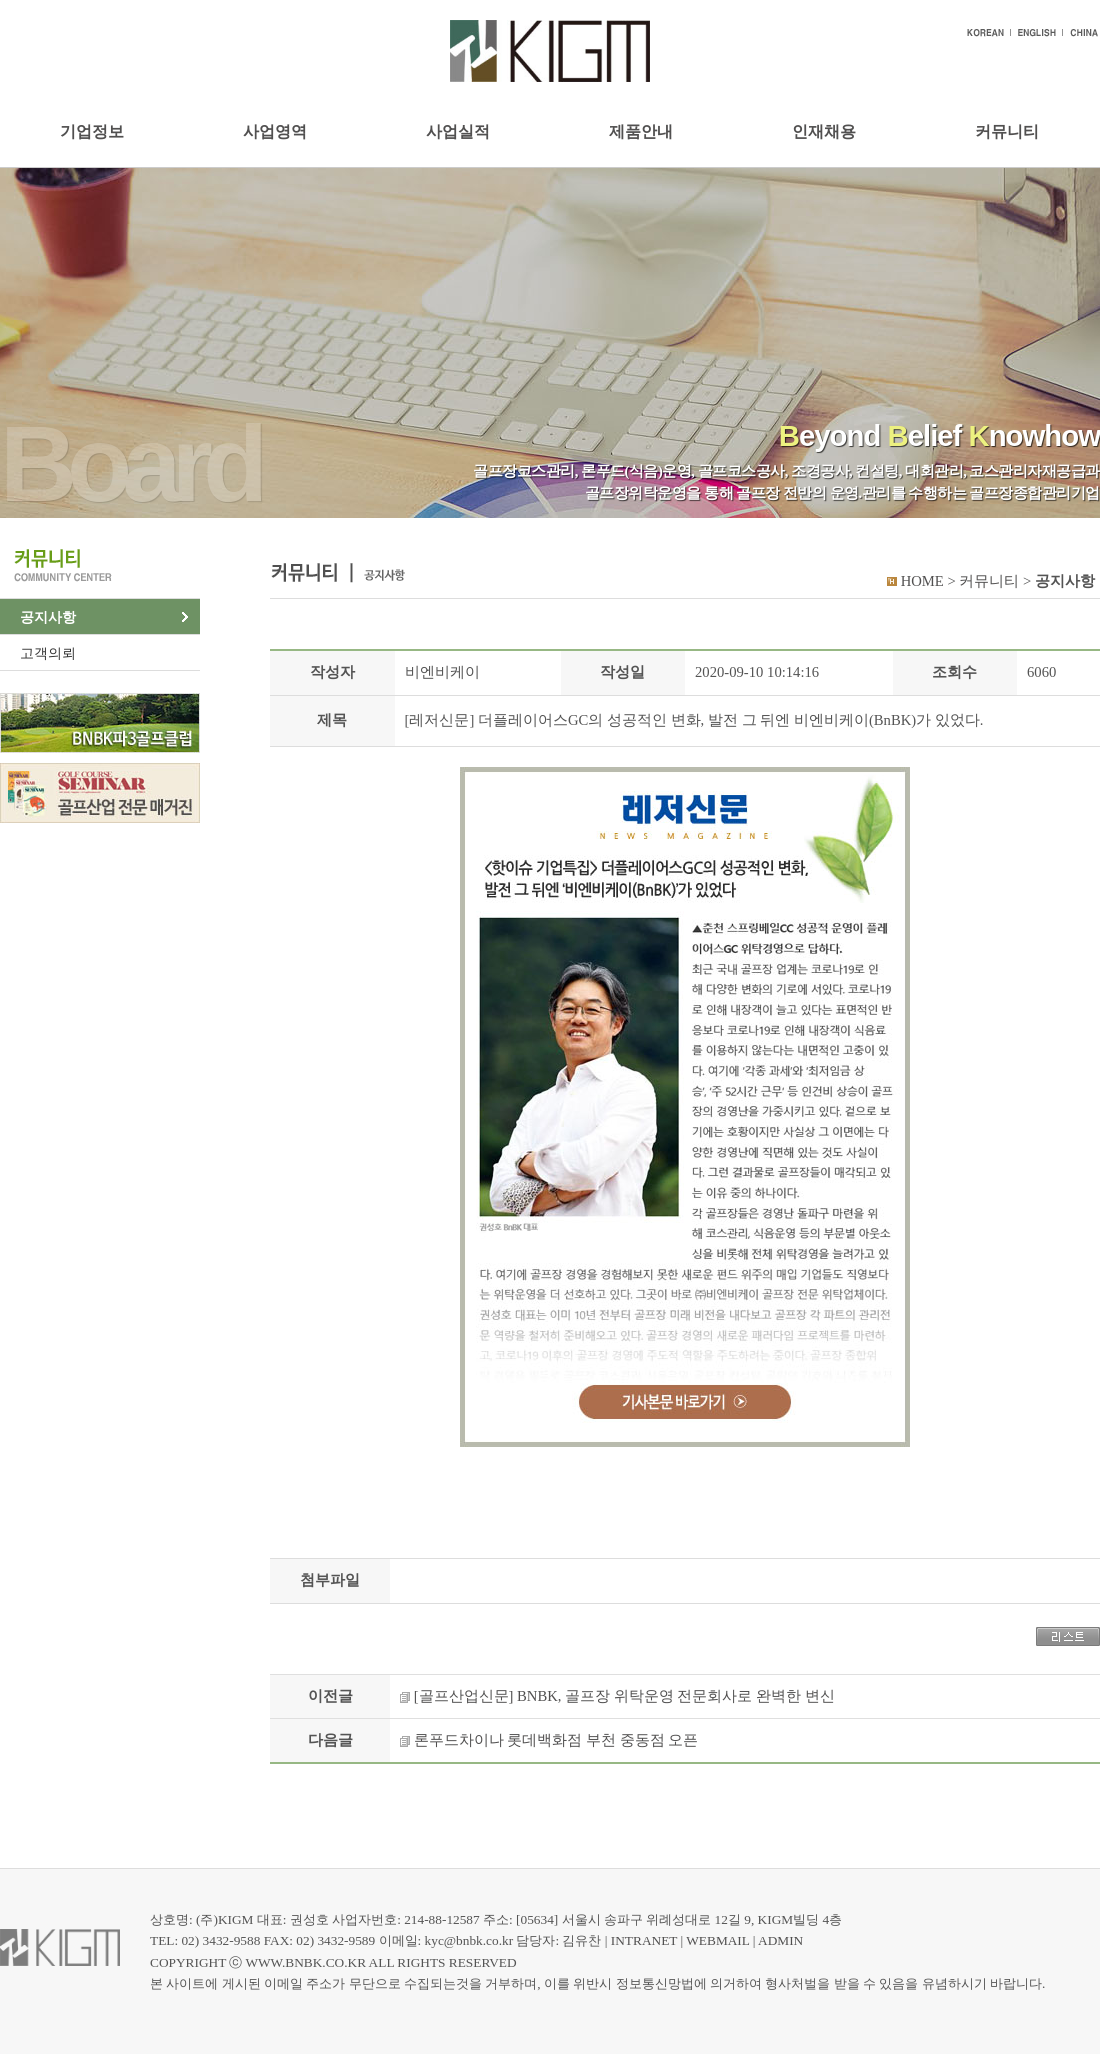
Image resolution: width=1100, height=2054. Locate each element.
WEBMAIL (717, 1940)
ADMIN (780, 1940)
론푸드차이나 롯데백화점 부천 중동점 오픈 (556, 1740)
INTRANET (644, 1940)
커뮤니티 (1007, 131)
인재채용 (824, 131)
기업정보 (92, 131)
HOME (922, 581)
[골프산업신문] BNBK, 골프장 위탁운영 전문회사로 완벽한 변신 (624, 1696)
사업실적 (458, 131)
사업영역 (275, 131)
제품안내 (641, 131)
